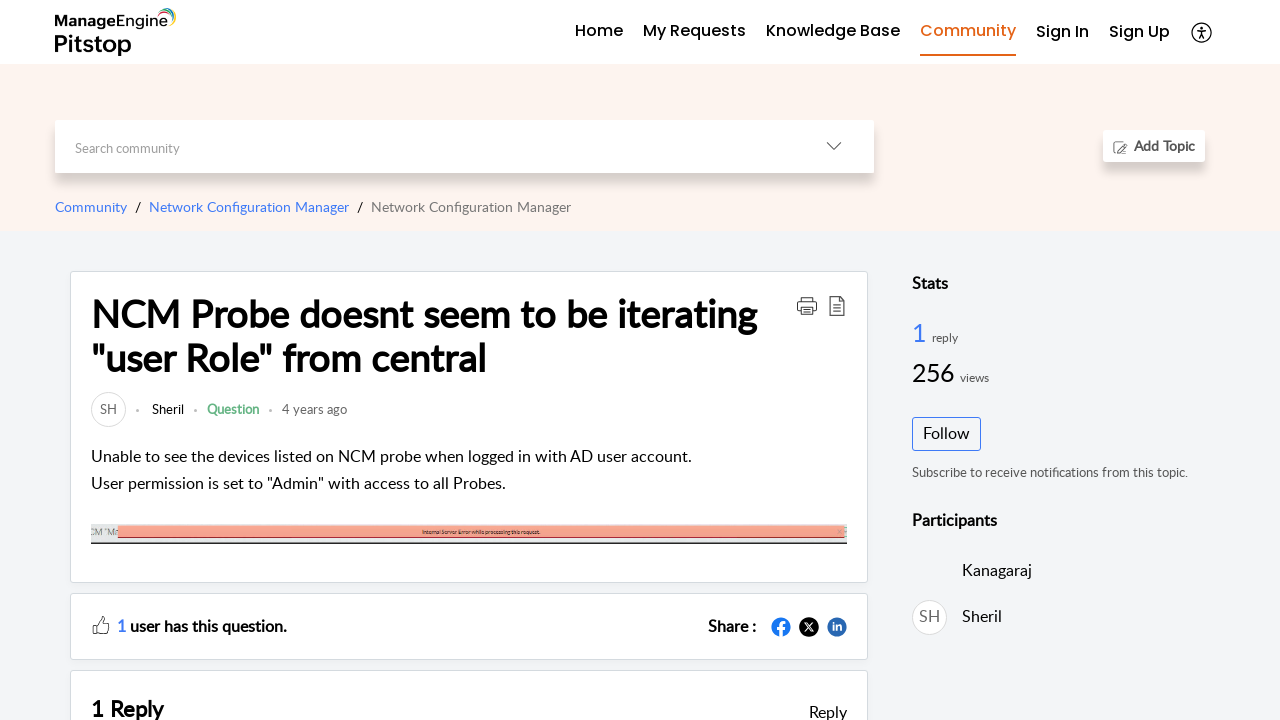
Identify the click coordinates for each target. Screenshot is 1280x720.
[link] (108, 409)
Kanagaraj (997, 570)
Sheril (166, 409)
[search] (424, 146)
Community (91, 206)
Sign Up (1139, 31)
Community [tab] (968, 30)
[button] (1202, 32)
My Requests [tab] (694, 30)
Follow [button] (946, 433)
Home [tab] (599, 30)
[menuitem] (1062, 32)
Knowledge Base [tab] (833, 30)
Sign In (1062, 31)
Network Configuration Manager (249, 206)
